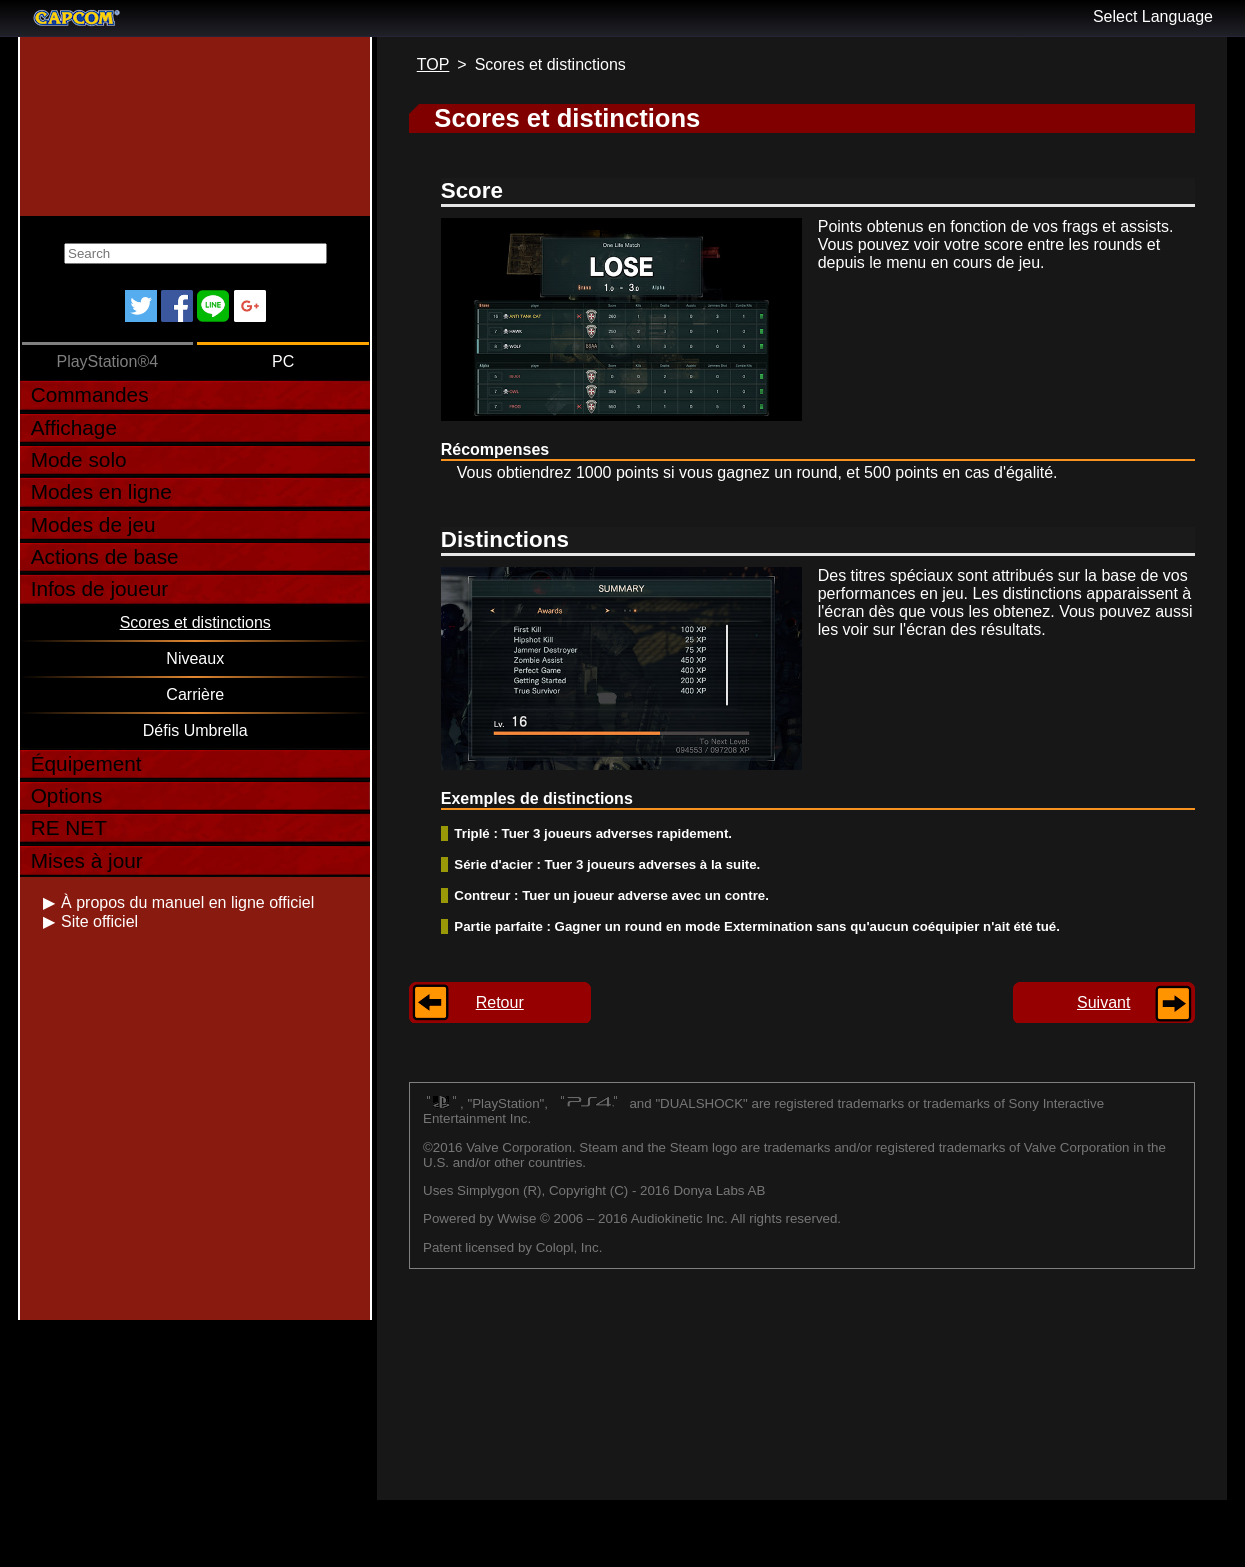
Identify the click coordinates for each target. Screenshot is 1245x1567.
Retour (500, 1002)
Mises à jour (87, 860)
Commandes (90, 394)
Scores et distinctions (195, 622)
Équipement (86, 763)
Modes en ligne (101, 491)
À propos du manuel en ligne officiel (187, 902)
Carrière (195, 694)
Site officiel (99, 921)
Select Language (1153, 16)
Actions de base (105, 556)
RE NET (69, 827)
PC (283, 361)
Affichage (74, 427)
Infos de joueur (100, 588)
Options (67, 795)
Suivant (1103, 1002)
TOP (433, 64)
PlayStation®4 (107, 361)
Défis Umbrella (195, 730)
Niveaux (195, 658)
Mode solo (79, 459)
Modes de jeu (93, 524)
